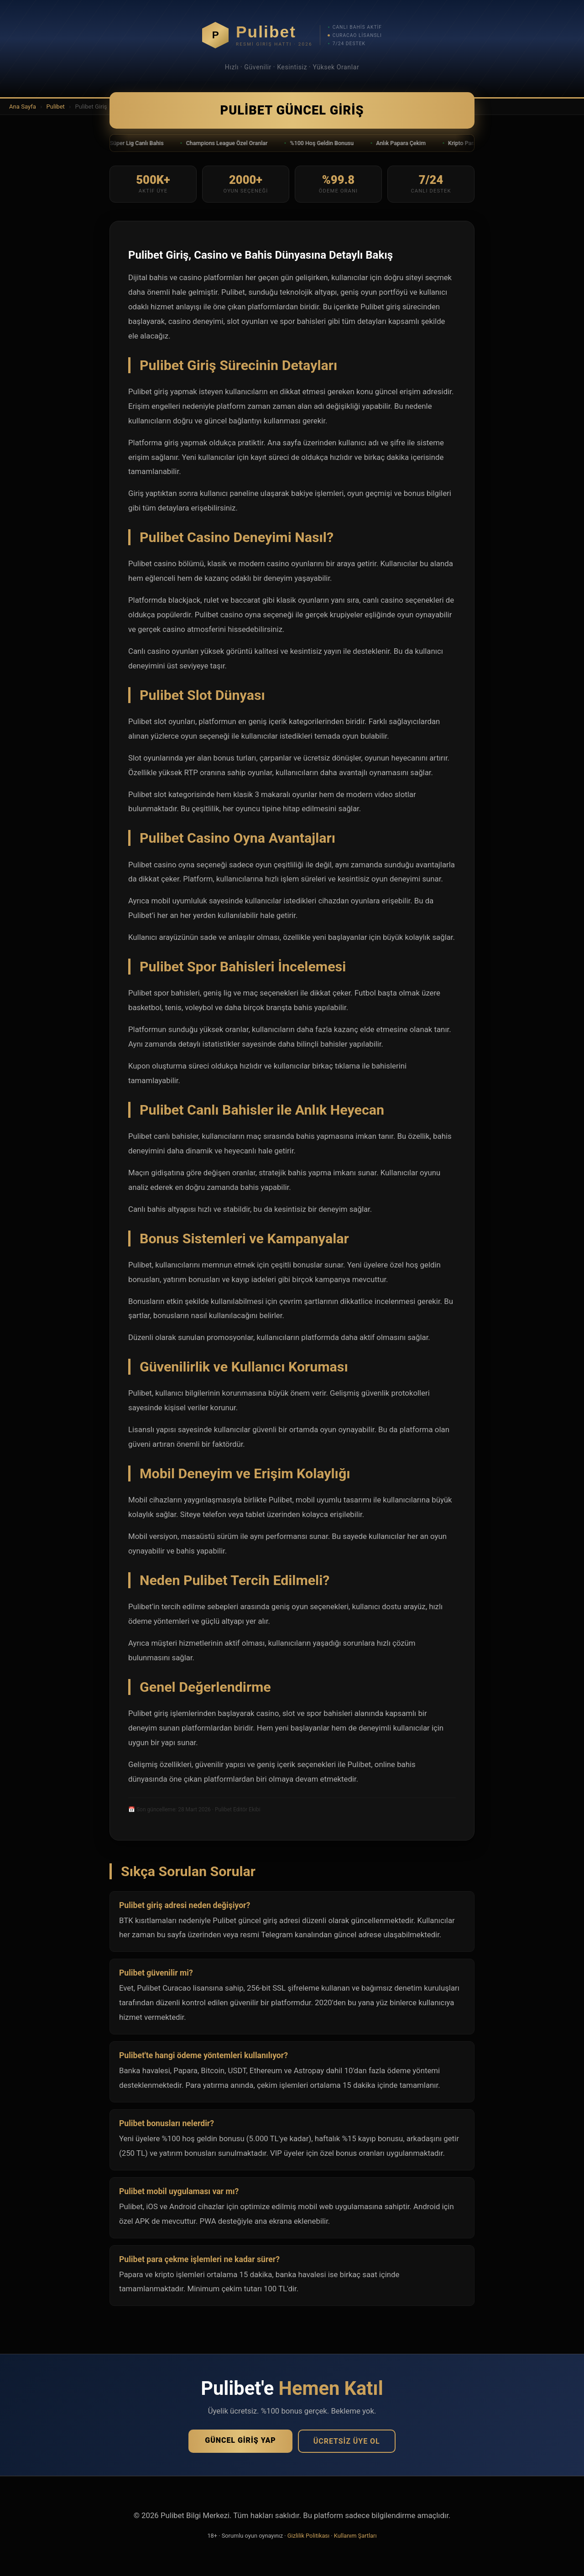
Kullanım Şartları (355, 2535)
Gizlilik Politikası (308, 2535)
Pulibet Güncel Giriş (292, 110)
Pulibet (55, 106)
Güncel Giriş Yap (240, 2440)
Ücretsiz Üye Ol (346, 2441)
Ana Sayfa (22, 106)
